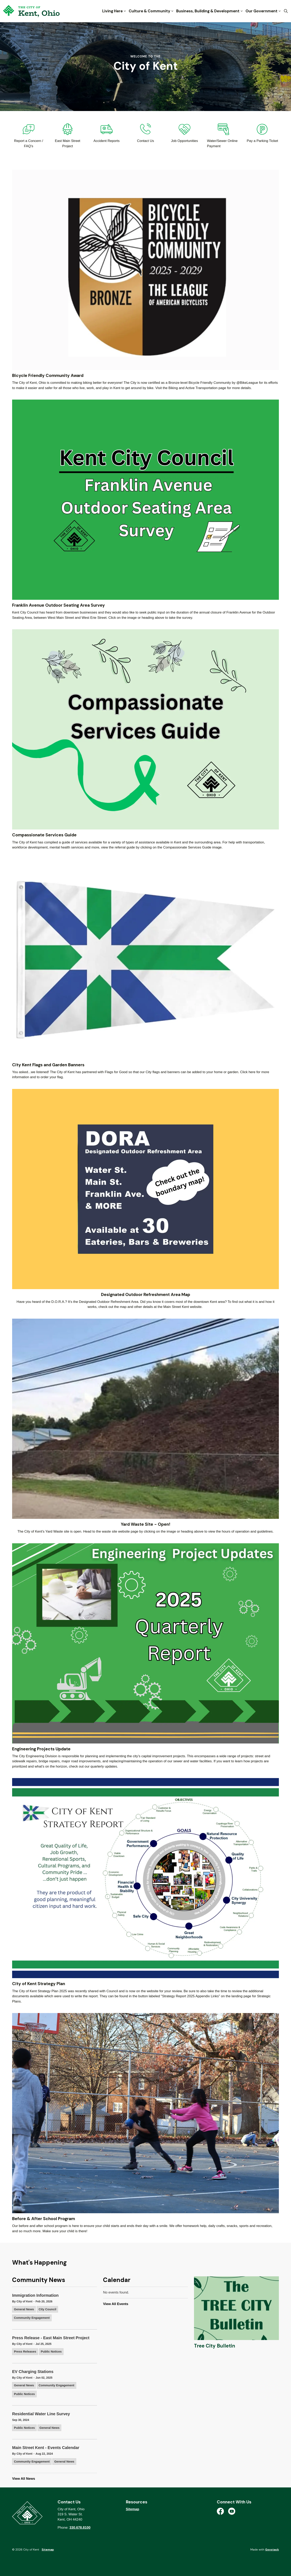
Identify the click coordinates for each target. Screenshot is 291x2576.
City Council (47, 2309)
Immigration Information (35, 2295)
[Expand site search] (286, 11)
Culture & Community (149, 11)
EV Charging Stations (32, 2371)
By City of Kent (22, 2301)
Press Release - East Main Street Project (50, 2338)
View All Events (115, 2304)
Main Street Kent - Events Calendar (45, 2447)
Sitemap (132, 2509)
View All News (23, 2479)
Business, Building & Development (207, 11)
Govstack (272, 2549)
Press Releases (25, 2351)
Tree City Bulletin (214, 2346)
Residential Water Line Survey (41, 2414)
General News (24, 2309)
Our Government (261, 11)
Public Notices (51, 2351)
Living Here (112, 11)
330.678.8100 (80, 2527)
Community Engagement (32, 2317)
